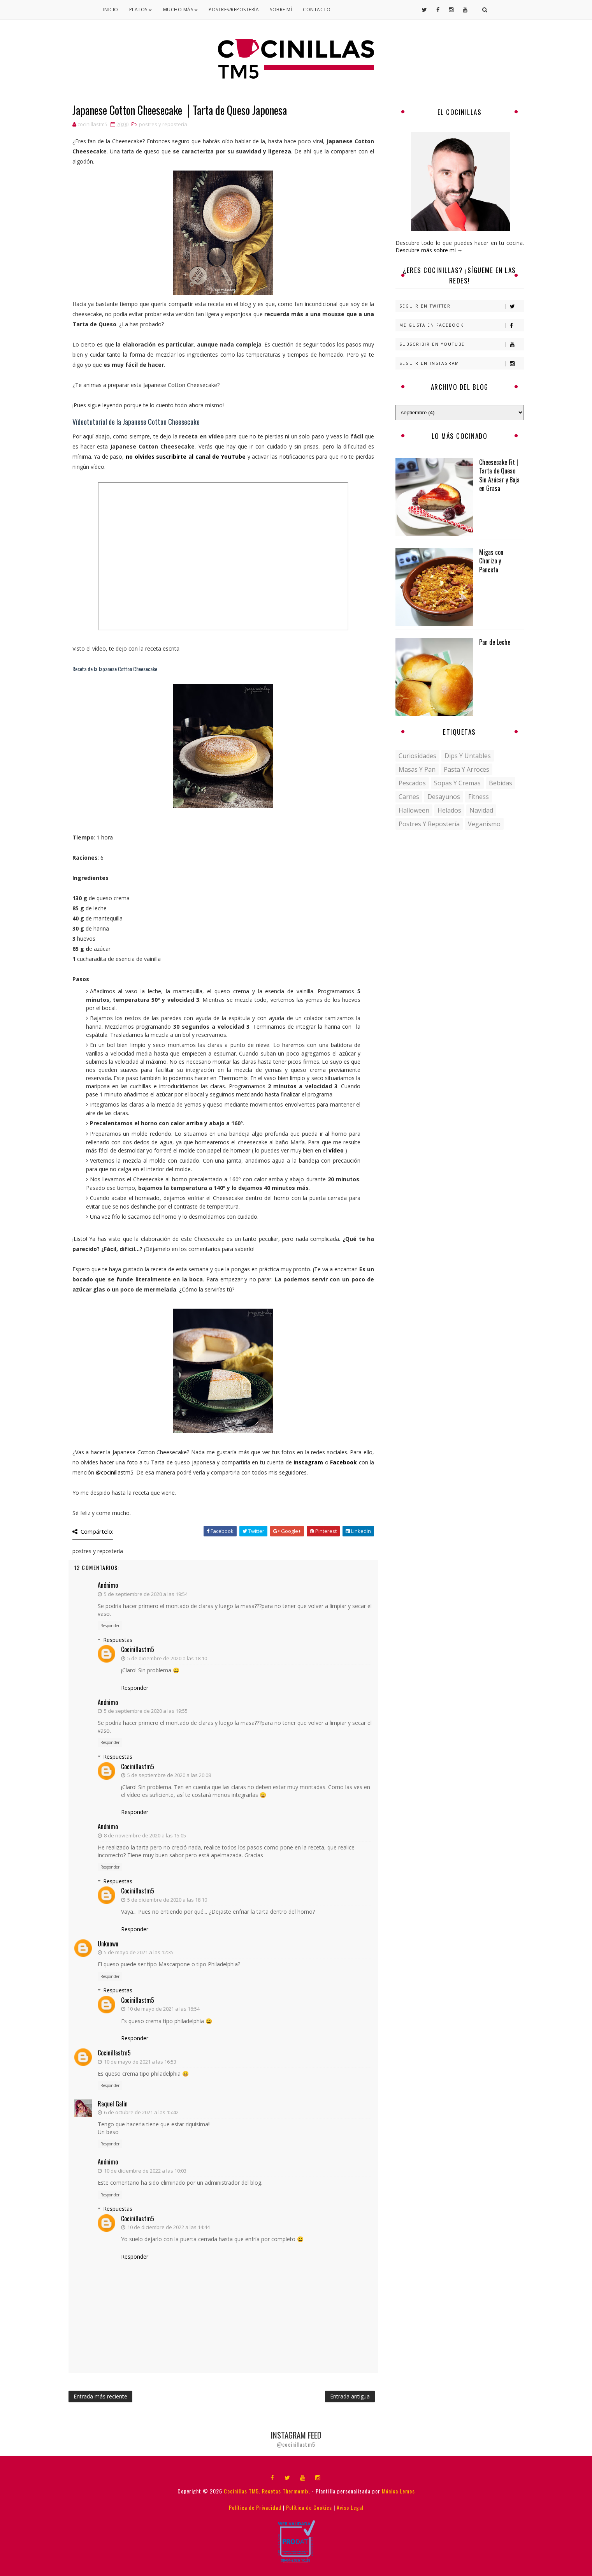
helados (449, 810)
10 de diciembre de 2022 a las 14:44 (168, 2227)
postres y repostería (163, 124)
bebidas (500, 783)
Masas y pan (417, 769)
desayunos (443, 796)
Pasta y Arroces (466, 769)
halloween (414, 810)
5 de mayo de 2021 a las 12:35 (139, 1952)
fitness (478, 796)
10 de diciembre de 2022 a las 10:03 (145, 2170)
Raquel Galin (113, 2103)
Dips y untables (467, 755)
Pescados (412, 783)
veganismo (484, 824)
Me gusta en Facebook (461, 325)
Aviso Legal (350, 2507)
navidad (481, 810)
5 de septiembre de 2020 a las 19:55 (146, 1710)
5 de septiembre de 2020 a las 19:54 (146, 1594)
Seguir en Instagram (461, 363)
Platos (140, 9)
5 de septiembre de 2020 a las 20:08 (169, 1775)
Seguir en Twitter (461, 306)
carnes (409, 796)
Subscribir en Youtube (461, 344)
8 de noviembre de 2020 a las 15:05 (145, 1835)
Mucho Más (180, 9)
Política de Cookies (309, 2507)
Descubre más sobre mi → (429, 250)
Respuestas (117, 1639)
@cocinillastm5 (115, 1472)
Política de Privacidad (255, 2507)
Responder (109, 1625)
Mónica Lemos (398, 2491)
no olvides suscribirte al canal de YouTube (186, 456)
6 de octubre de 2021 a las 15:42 (141, 2112)
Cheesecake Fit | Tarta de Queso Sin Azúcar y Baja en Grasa (499, 475)
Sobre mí (281, 9)
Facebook (343, 1462)
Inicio (110, 9)
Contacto (316, 9)
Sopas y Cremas (457, 783)
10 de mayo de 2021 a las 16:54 (163, 2008)
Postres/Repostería (234, 9)
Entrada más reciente (100, 2396)
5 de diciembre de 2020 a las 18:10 (167, 1658)
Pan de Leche (494, 642)
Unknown (108, 1943)
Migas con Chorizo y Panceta (491, 560)
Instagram (308, 1462)
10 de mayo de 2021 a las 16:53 (140, 2061)
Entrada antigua (350, 2396)
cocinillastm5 (137, 1649)
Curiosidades (417, 755)
